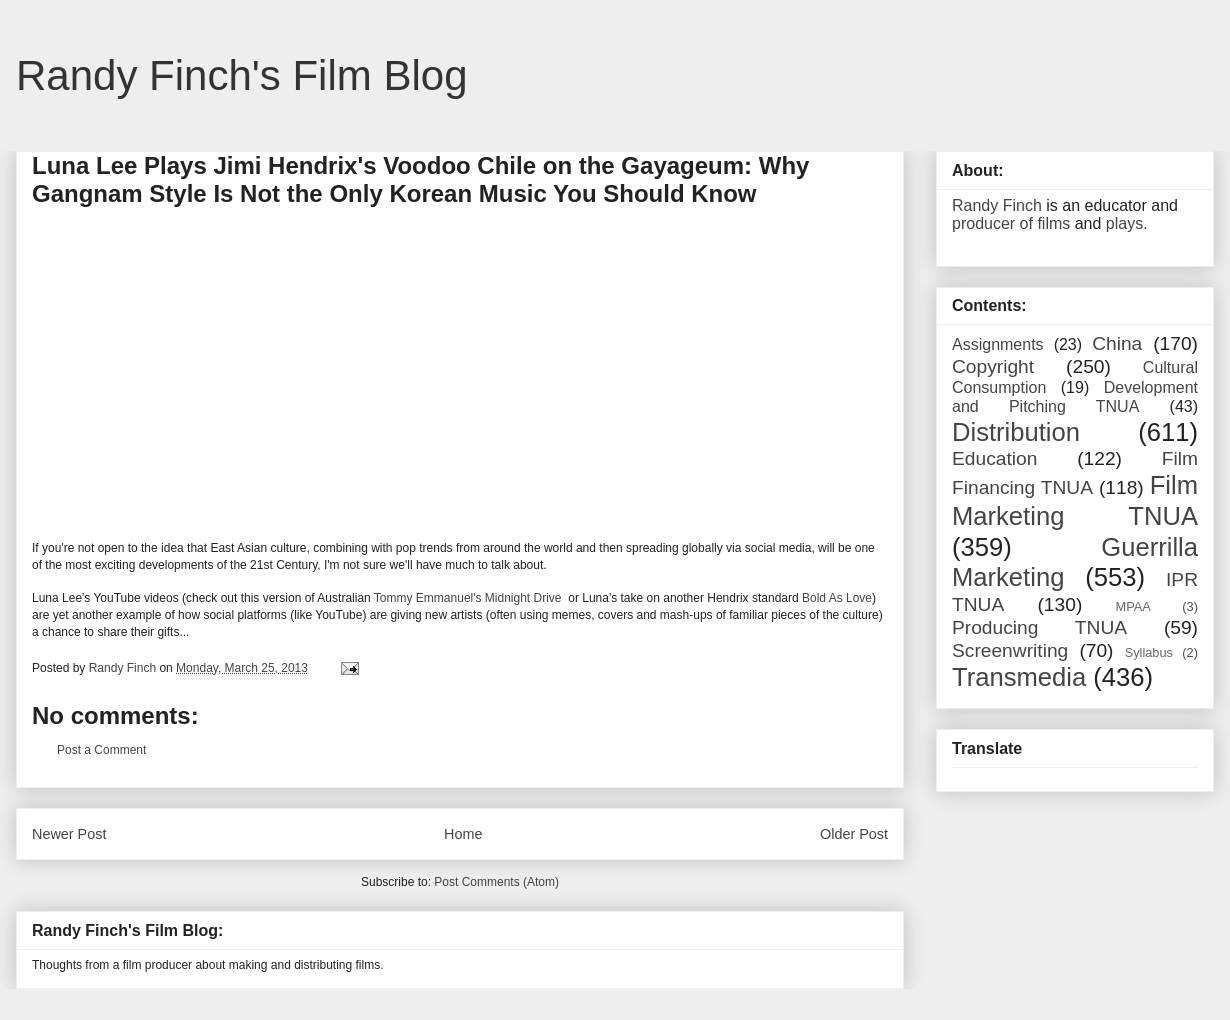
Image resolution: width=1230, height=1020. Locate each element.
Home (463, 834)
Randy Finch (997, 205)
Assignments (998, 344)
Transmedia (1019, 677)
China (1117, 343)
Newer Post (69, 834)
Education (994, 458)
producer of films (1011, 223)
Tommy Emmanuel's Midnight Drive (469, 598)
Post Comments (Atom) (496, 882)
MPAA (1133, 606)
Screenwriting (1010, 650)
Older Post (854, 834)
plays (1124, 223)
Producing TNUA (1039, 627)
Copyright (993, 366)
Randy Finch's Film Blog (242, 75)
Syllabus (1149, 652)
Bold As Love (837, 598)
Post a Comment (101, 750)
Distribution (1016, 432)
